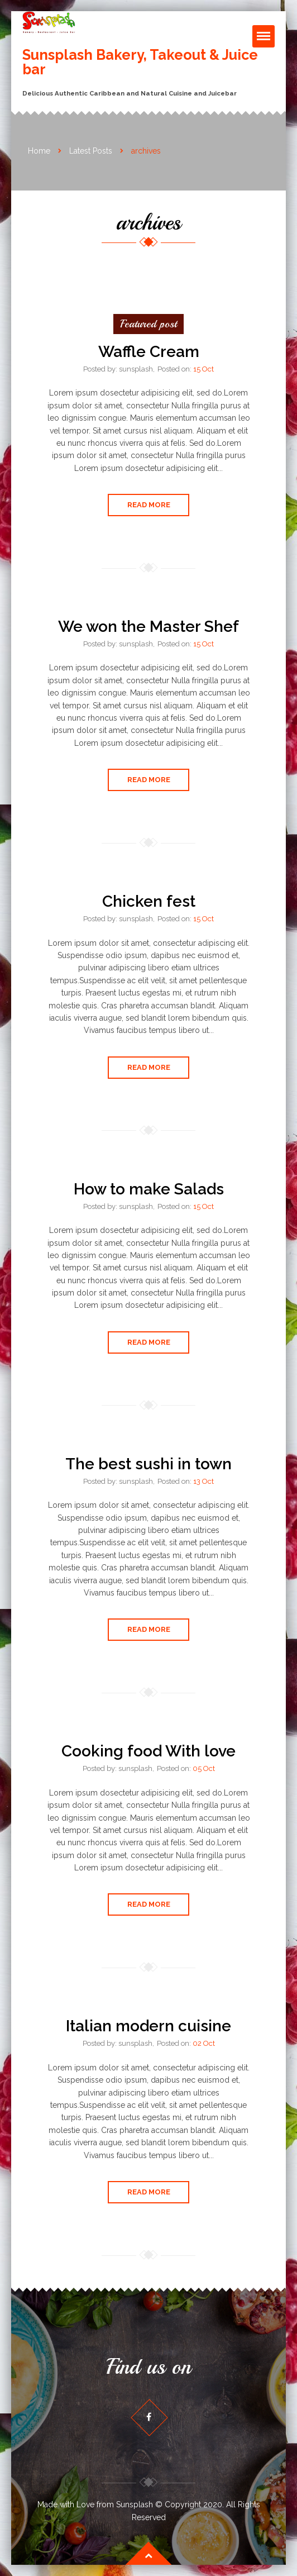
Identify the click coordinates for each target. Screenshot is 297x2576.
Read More (148, 505)
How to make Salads (149, 1189)
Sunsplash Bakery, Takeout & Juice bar (140, 61)
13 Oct (203, 1481)
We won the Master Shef (148, 626)
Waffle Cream (148, 351)
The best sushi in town (148, 1464)
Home (39, 150)
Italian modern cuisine (148, 2026)
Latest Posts (90, 150)
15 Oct (203, 369)
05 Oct (204, 1768)
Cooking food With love (148, 1751)
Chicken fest (148, 901)
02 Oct (204, 2043)
